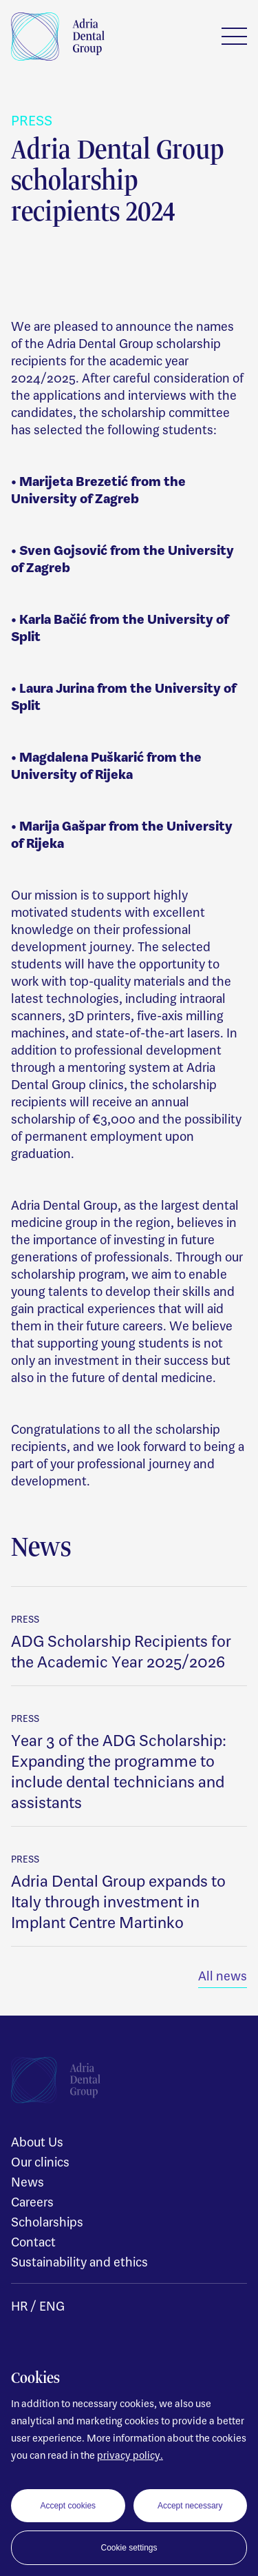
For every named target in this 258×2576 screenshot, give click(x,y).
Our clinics (40, 2161)
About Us (37, 2141)
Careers (32, 2201)
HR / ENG (38, 2306)
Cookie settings (128, 2548)
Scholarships (47, 2221)
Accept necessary (190, 2506)
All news (222, 1975)
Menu (234, 36)
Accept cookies (68, 2506)
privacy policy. (130, 2455)
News (27, 2181)
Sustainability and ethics (79, 2261)
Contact (33, 2241)
